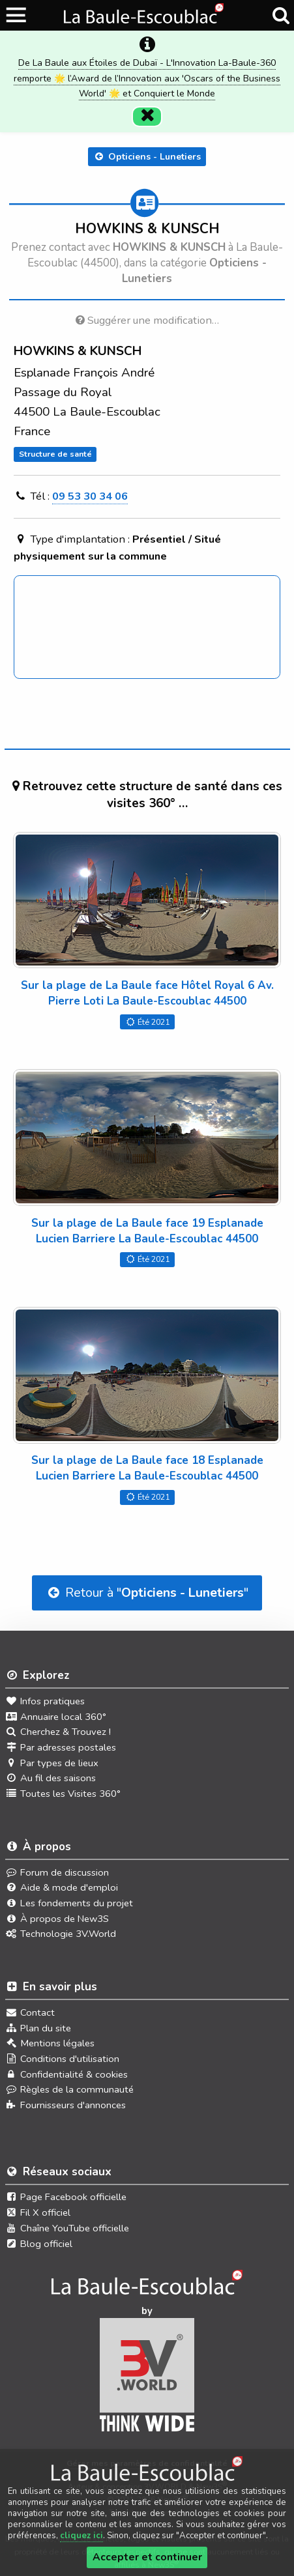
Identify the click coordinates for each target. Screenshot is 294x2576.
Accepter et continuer (147, 2557)
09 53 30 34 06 (90, 496)
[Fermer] (147, 116)
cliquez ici (81, 2535)
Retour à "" (147, 1592)
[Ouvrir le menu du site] (16, 15)
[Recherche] (280, 15)
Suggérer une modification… (147, 320)
